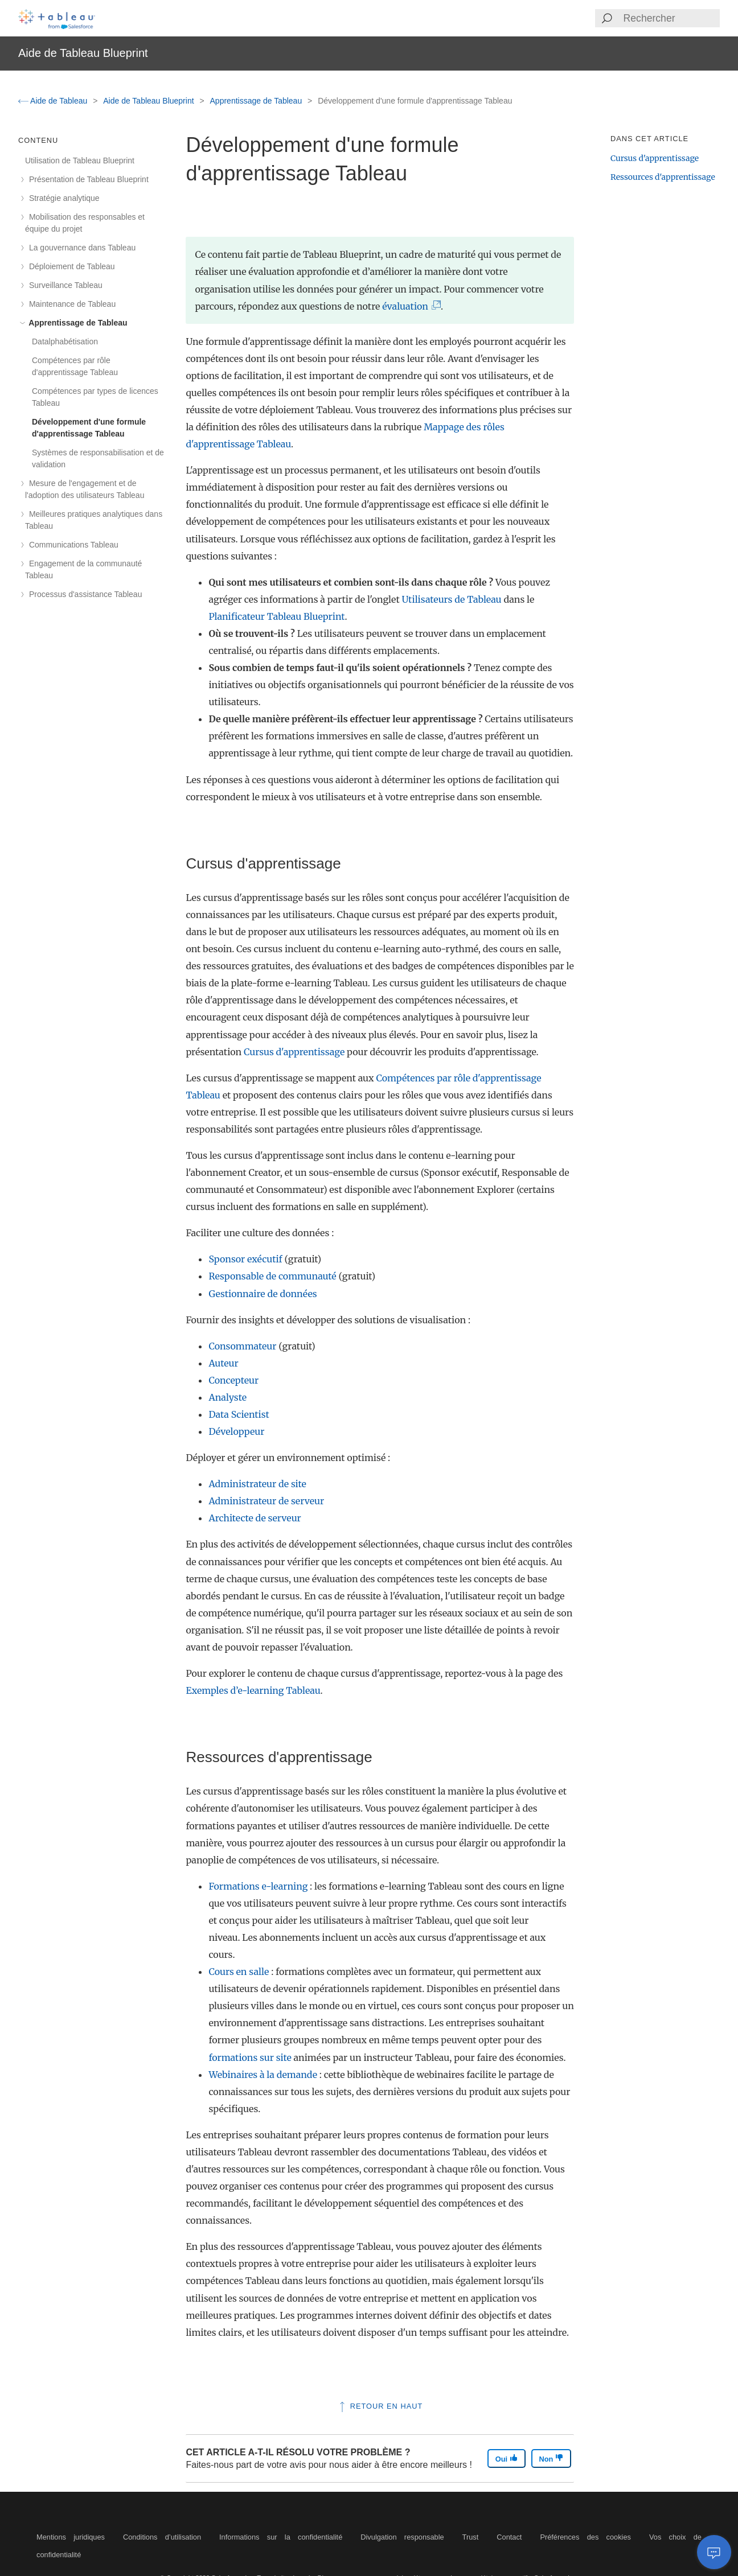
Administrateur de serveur (266, 1501)
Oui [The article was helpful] (506, 2458)
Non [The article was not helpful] (551, 2458)
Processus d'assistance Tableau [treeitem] (83, 594)
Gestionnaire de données (262, 1293)
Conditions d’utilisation (162, 2537)
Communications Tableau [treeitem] (71, 544)
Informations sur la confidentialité (280, 2537)
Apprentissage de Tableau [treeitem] (76, 322)
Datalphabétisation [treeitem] (65, 341)
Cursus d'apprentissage (294, 1051)
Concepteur (233, 1380)
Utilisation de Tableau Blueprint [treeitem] (79, 160)
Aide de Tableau (53, 100)
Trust (470, 2537)
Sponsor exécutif (245, 1259)
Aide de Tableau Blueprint (149, 100)
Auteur (223, 1363)
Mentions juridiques (70, 2537)
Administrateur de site (257, 1483)
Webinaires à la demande (262, 2074)
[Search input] (671, 18)
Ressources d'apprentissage (662, 177)
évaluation (407, 306)
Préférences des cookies (585, 2537)
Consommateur (242, 1346)
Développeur (236, 1431)
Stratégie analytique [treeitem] (62, 198)
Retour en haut (380, 2406)
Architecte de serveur (254, 1518)
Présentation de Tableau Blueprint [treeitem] (87, 179)
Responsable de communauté (272, 1276)
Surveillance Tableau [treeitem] (63, 285)
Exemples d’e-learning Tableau (253, 1690)
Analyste (227, 1397)
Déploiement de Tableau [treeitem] (70, 266)
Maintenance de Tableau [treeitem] (70, 303)
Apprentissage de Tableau (257, 100)
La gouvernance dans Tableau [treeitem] (80, 247)
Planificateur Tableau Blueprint (276, 616)
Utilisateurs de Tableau (451, 599)
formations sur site (249, 2057)
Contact (509, 2537)
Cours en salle (238, 1971)
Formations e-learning (258, 1886)
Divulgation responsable (402, 2537)
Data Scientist (238, 1414)
